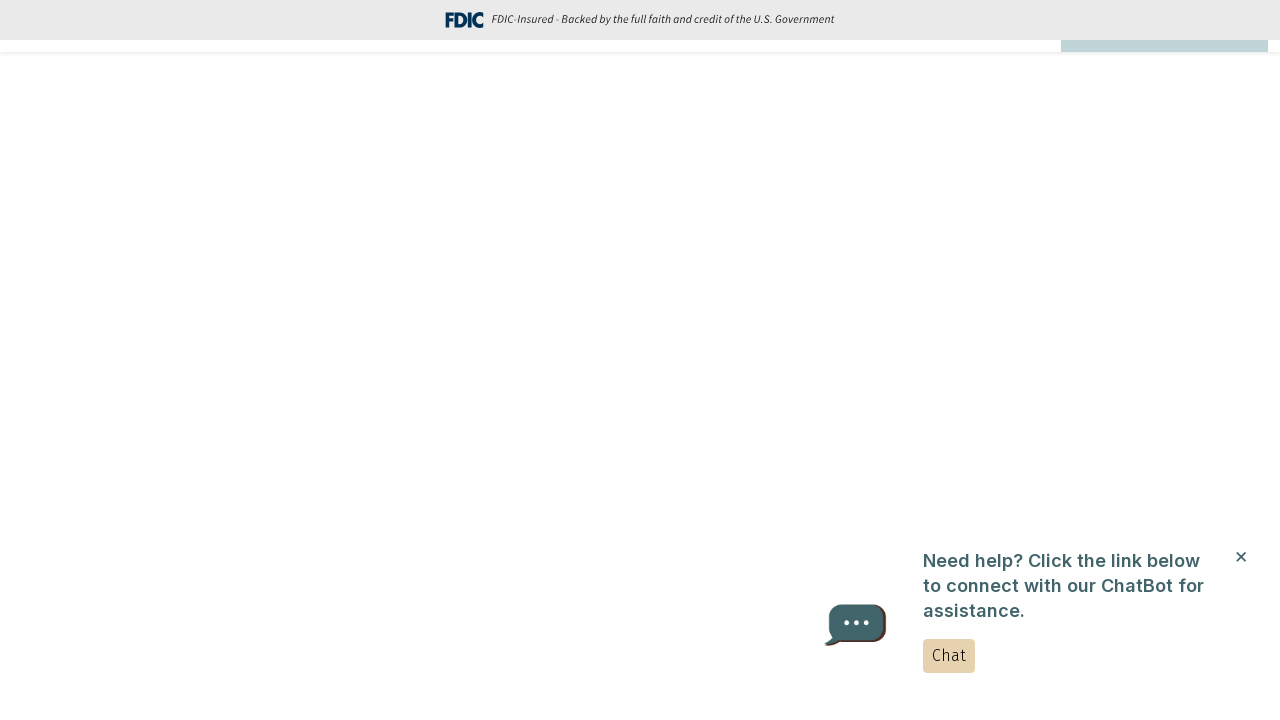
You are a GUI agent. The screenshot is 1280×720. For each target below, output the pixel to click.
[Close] (1241, 555)
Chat (949, 655)
